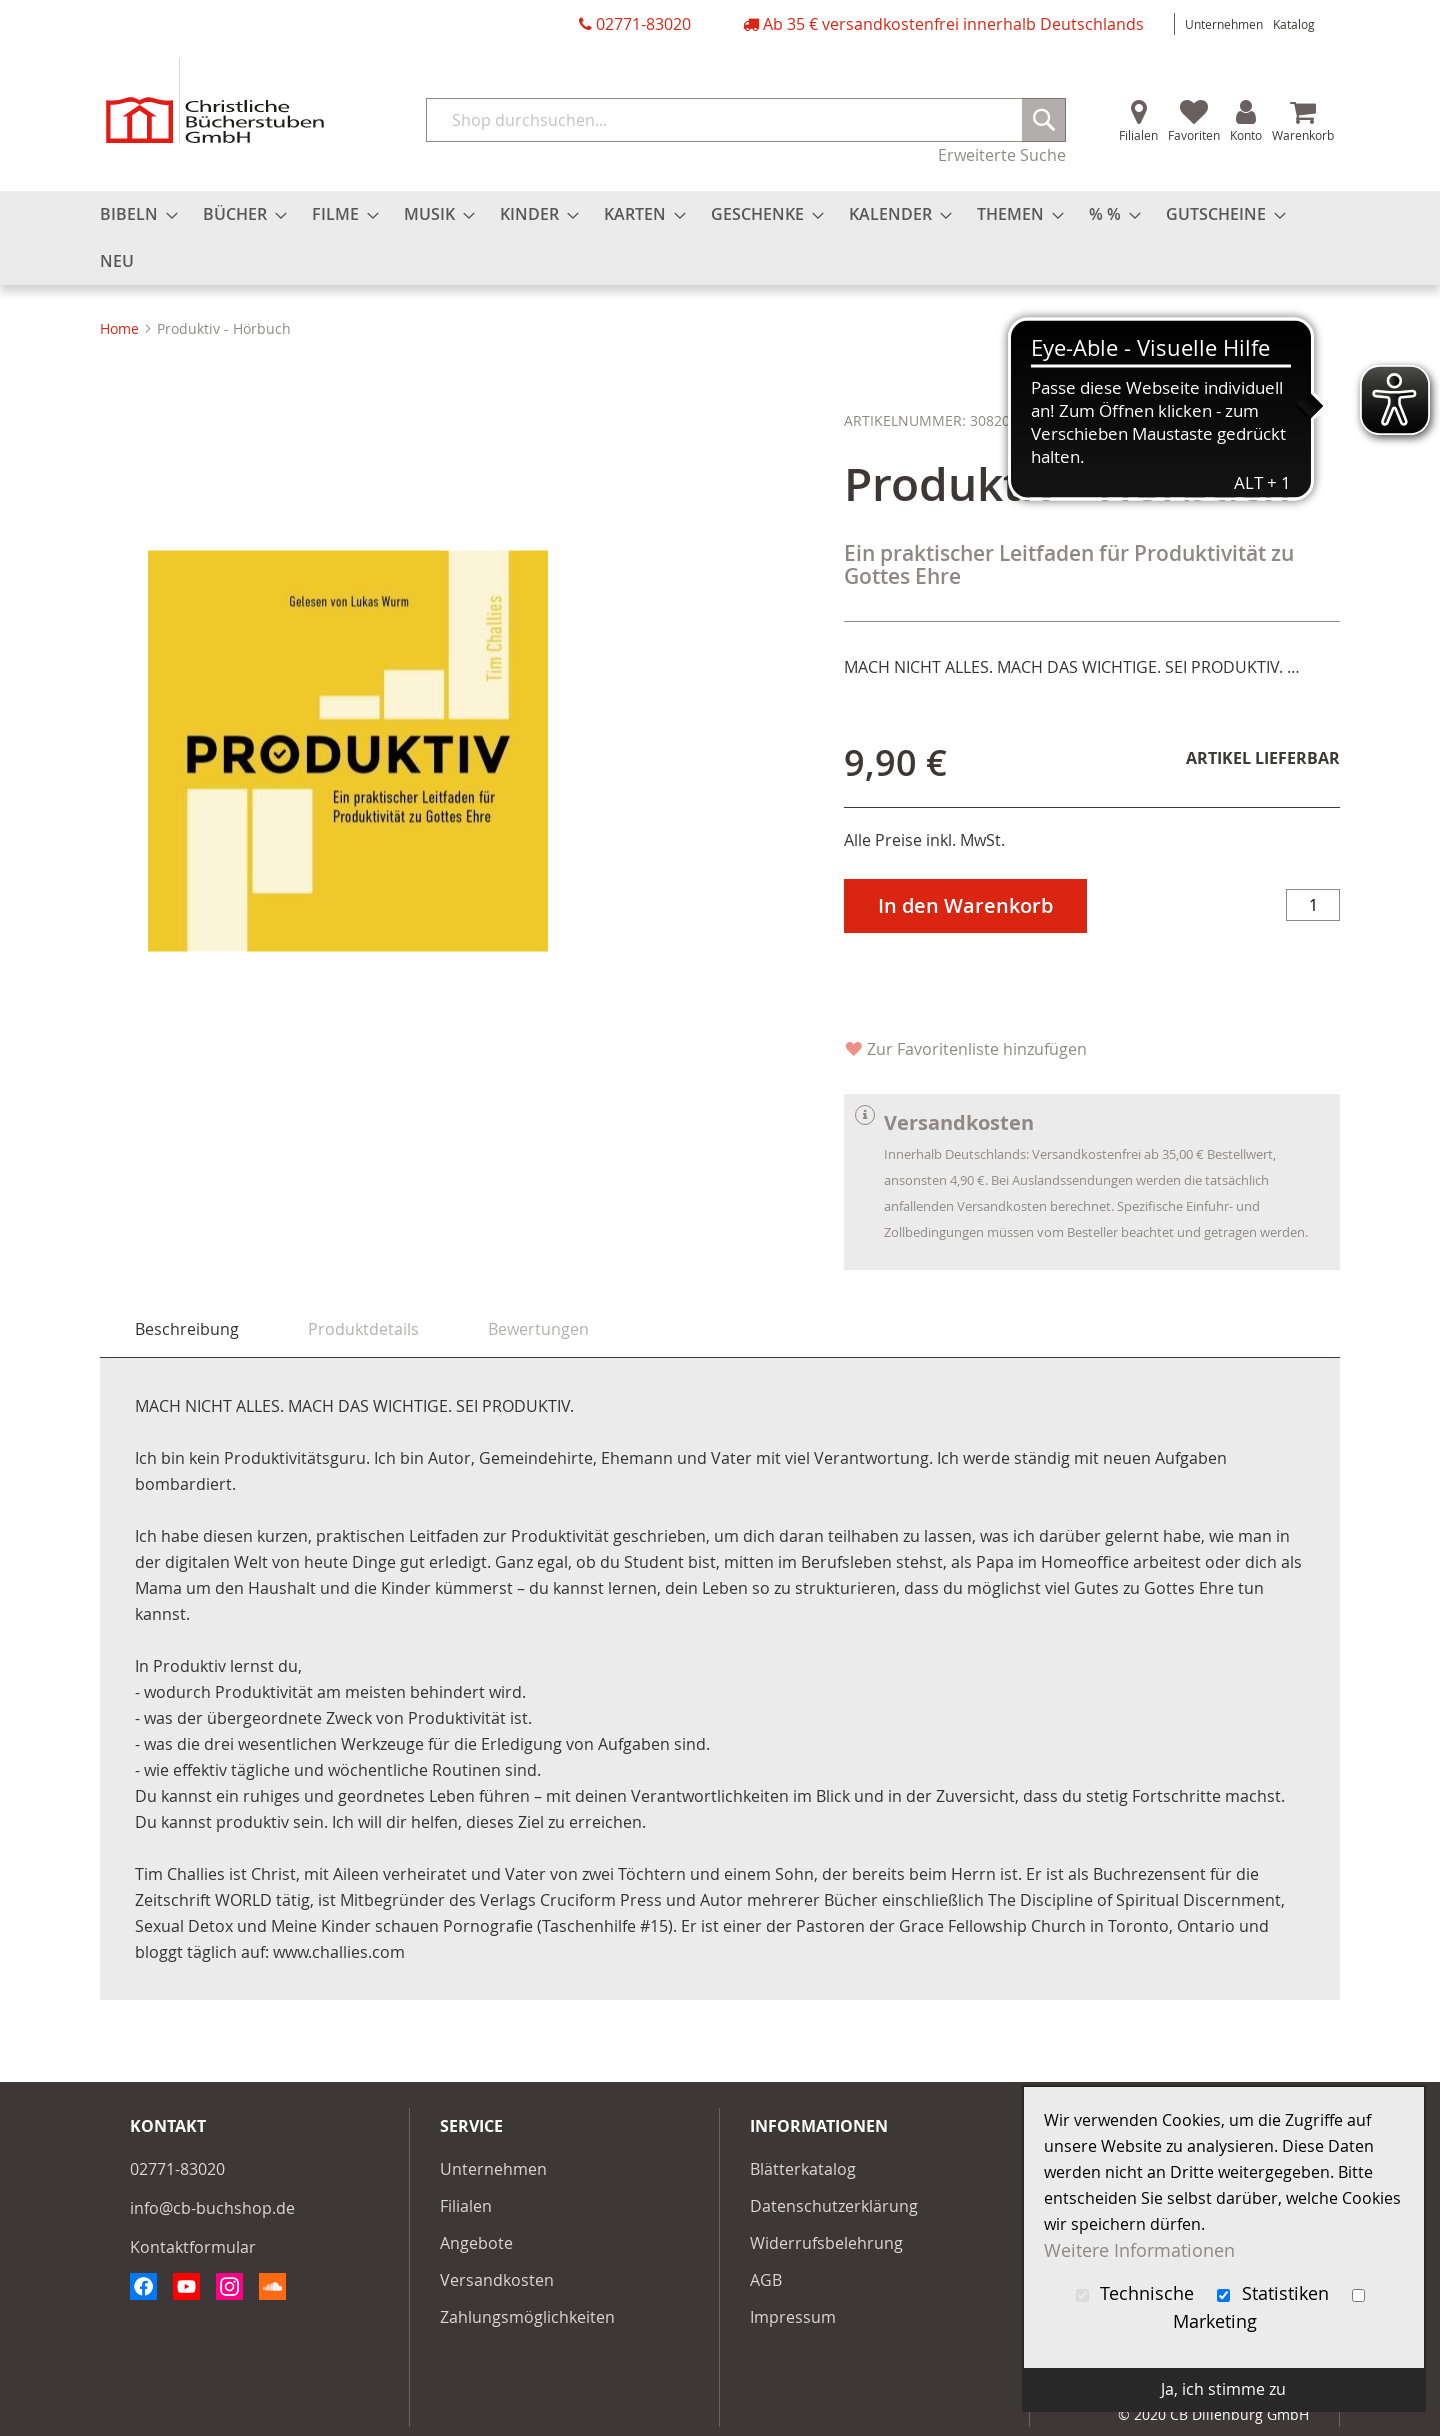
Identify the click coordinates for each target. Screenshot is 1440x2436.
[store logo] (215, 100)
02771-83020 (643, 24)
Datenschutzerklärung (834, 2206)
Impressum (793, 2317)
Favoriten (1194, 135)
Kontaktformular (193, 2247)
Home (119, 328)
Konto (1246, 135)
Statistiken (1275, 2293)
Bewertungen (538, 1329)
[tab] (187, 1329)
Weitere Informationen (1139, 2250)
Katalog (1294, 24)
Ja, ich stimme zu (1223, 2389)
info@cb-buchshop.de (212, 2208)
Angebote (476, 2243)
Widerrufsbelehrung (826, 2243)
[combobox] (746, 120)
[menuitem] (133, 214)
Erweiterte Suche (1002, 155)
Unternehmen (1224, 24)
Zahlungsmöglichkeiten (527, 2317)
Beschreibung (187, 1329)
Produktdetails (363, 1329)
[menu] (720, 238)
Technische (1138, 2293)
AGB (766, 2280)
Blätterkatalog (803, 2169)
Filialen (1138, 135)
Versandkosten (497, 2280)
